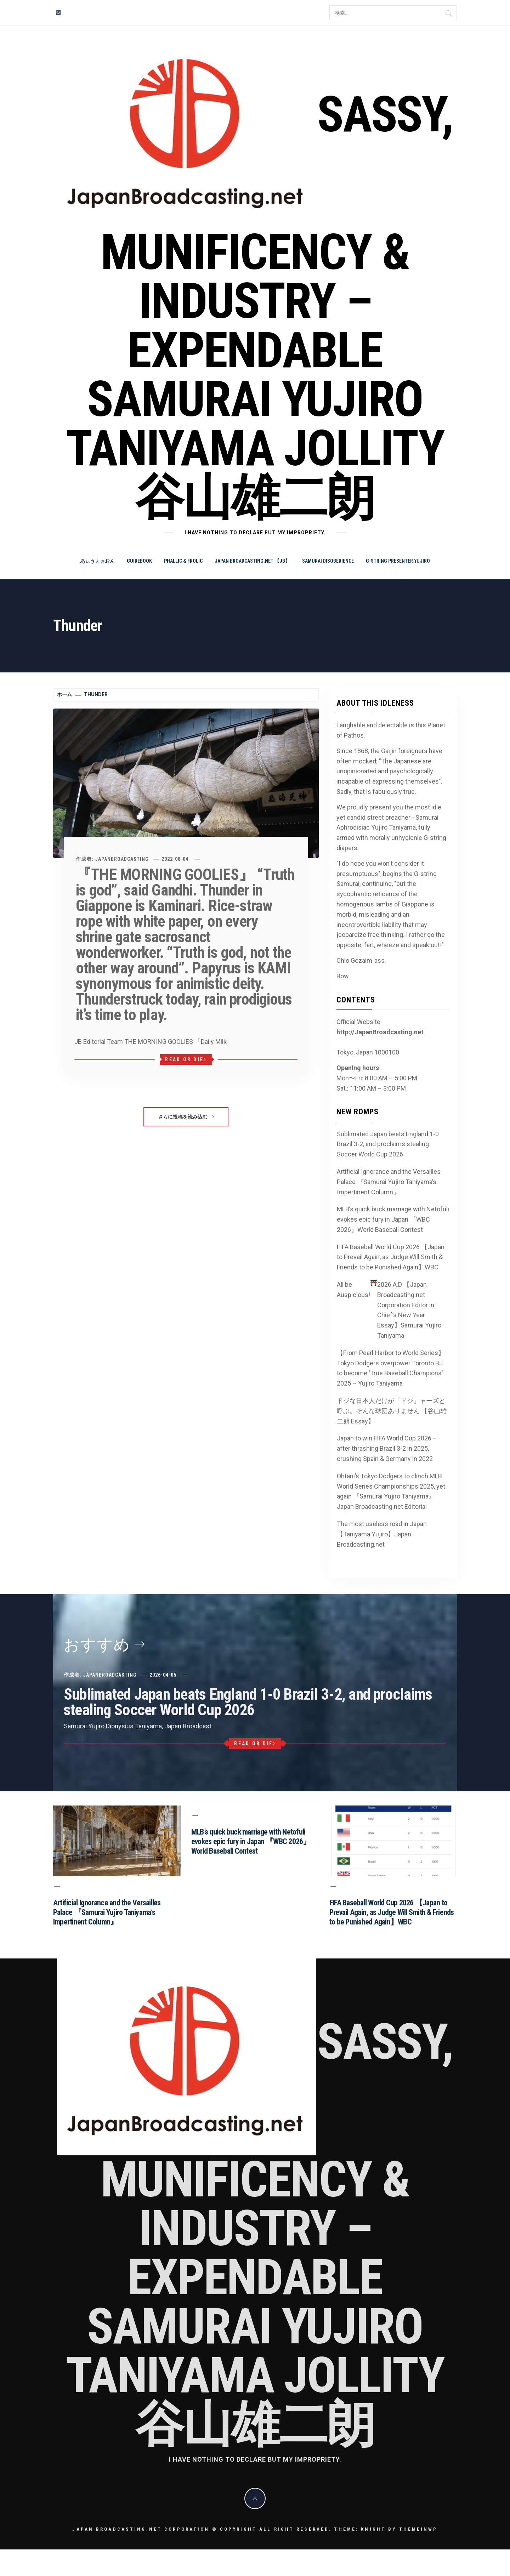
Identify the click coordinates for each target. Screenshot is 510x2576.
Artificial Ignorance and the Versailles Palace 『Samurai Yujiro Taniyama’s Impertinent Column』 (389, 1182)
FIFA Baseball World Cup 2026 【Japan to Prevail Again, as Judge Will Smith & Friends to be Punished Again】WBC (390, 1257)
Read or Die (185, 1059)
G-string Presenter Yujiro (398, 561)
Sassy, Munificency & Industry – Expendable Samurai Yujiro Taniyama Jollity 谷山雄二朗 (259, 306)
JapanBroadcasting (122, 859)
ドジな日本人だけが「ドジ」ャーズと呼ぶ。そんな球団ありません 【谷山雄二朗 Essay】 (392, 1411)
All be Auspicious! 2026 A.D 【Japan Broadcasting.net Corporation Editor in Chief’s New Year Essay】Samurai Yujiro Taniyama (389, 1309)
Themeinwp (418, 2529)
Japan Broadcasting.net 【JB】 (252, 561)
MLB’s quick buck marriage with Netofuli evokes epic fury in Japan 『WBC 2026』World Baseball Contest (393, 1219)
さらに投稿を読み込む (186, 1117)
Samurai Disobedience (328, 561)
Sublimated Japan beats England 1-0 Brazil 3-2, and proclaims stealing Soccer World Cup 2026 (388, 1144)
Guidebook (139, 561)
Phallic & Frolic (183, 561)
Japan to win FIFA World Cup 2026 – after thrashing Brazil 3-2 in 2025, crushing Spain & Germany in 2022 (387, 1448)
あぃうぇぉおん (97, 561)
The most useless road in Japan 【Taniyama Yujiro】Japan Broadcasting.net (382, 1534)
